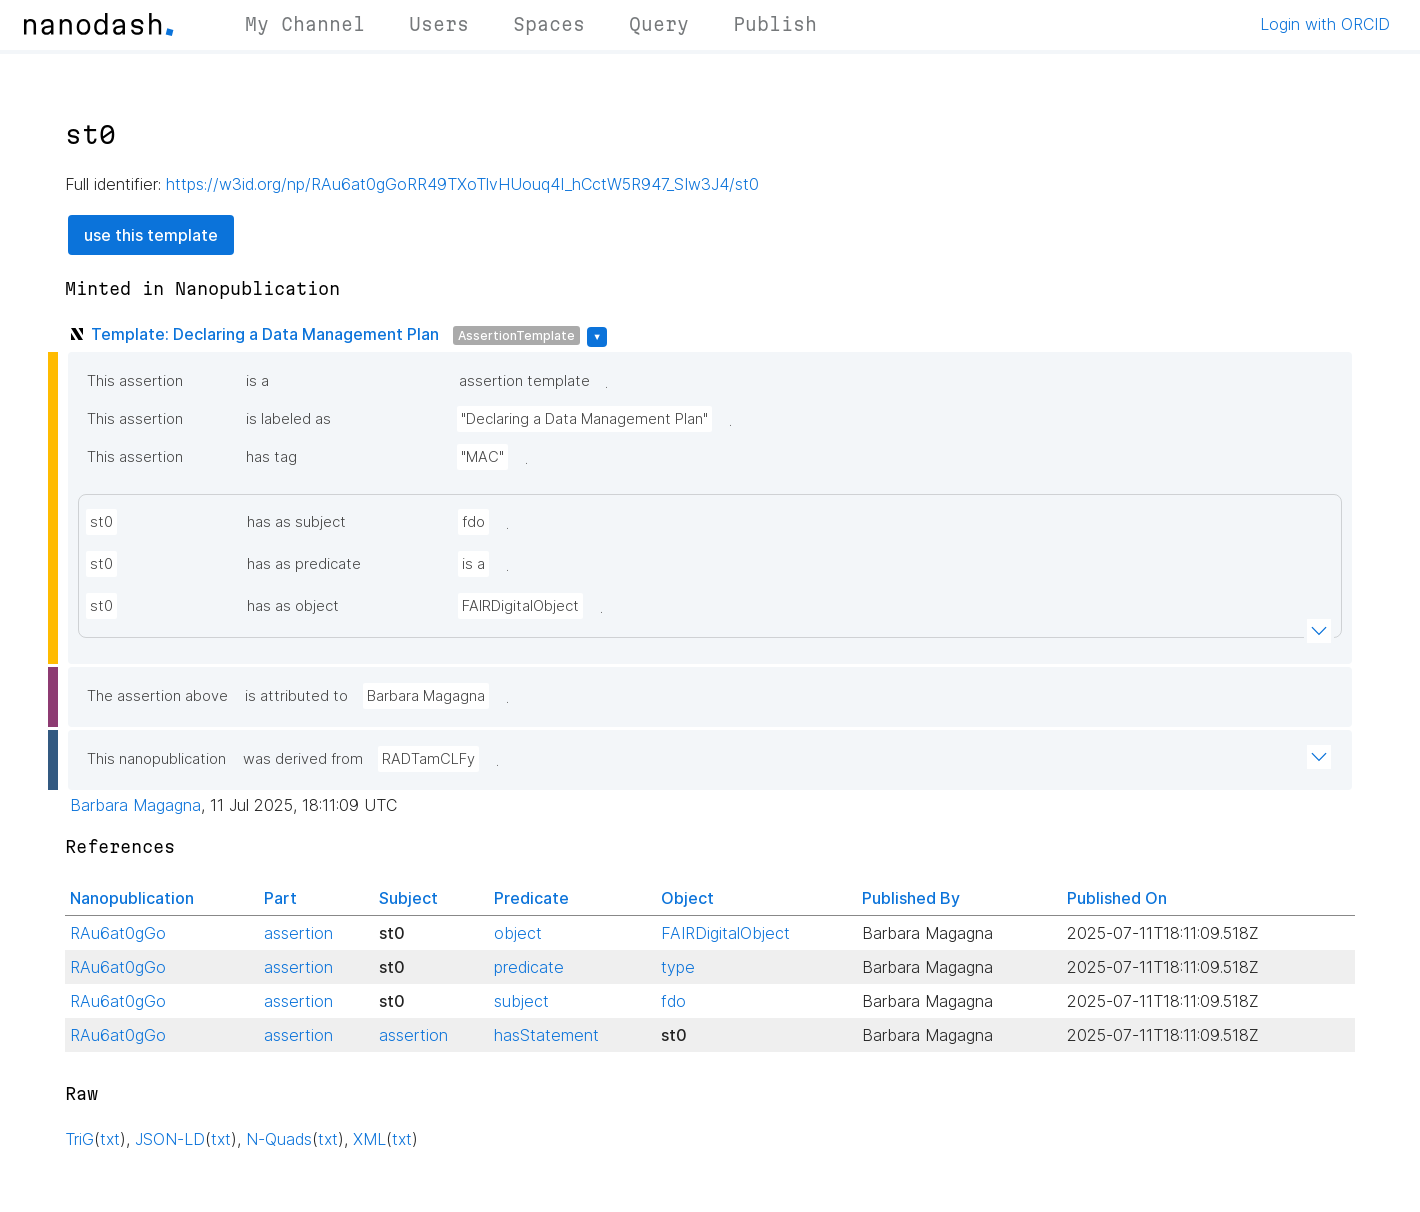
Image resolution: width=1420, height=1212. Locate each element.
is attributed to (296, 696)
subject (521, 1001)
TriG (79, 1139)
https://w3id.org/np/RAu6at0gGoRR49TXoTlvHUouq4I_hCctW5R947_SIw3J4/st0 (462, 184)
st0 (101, 522)
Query (659, 24)
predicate (529, 967)
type (678, 967)
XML (369, 1139)
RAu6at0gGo (118, 933)
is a (257, 381)
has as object (293, 606)
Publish (775, 24)
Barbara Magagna (426, 696)
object (518, 933)
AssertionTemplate (516, 335)
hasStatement (546, 1035)
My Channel (305, 24)
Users (439, 24)
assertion (298, 933)
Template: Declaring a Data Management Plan (265, 334)
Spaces (549, 24)
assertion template (524, 381)
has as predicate (304, 564)
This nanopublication (156, 759)
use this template (151, 235)
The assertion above (157, 696)
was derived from (303, 759)
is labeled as (288, 419)
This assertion (135, 381)
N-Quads (279, 1139)
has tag (271, 457)
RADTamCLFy (428, 759)
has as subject (296, 522)
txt (110, 1139)
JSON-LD (170, 1139)
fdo (473, 522)
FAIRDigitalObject (520, 606)
